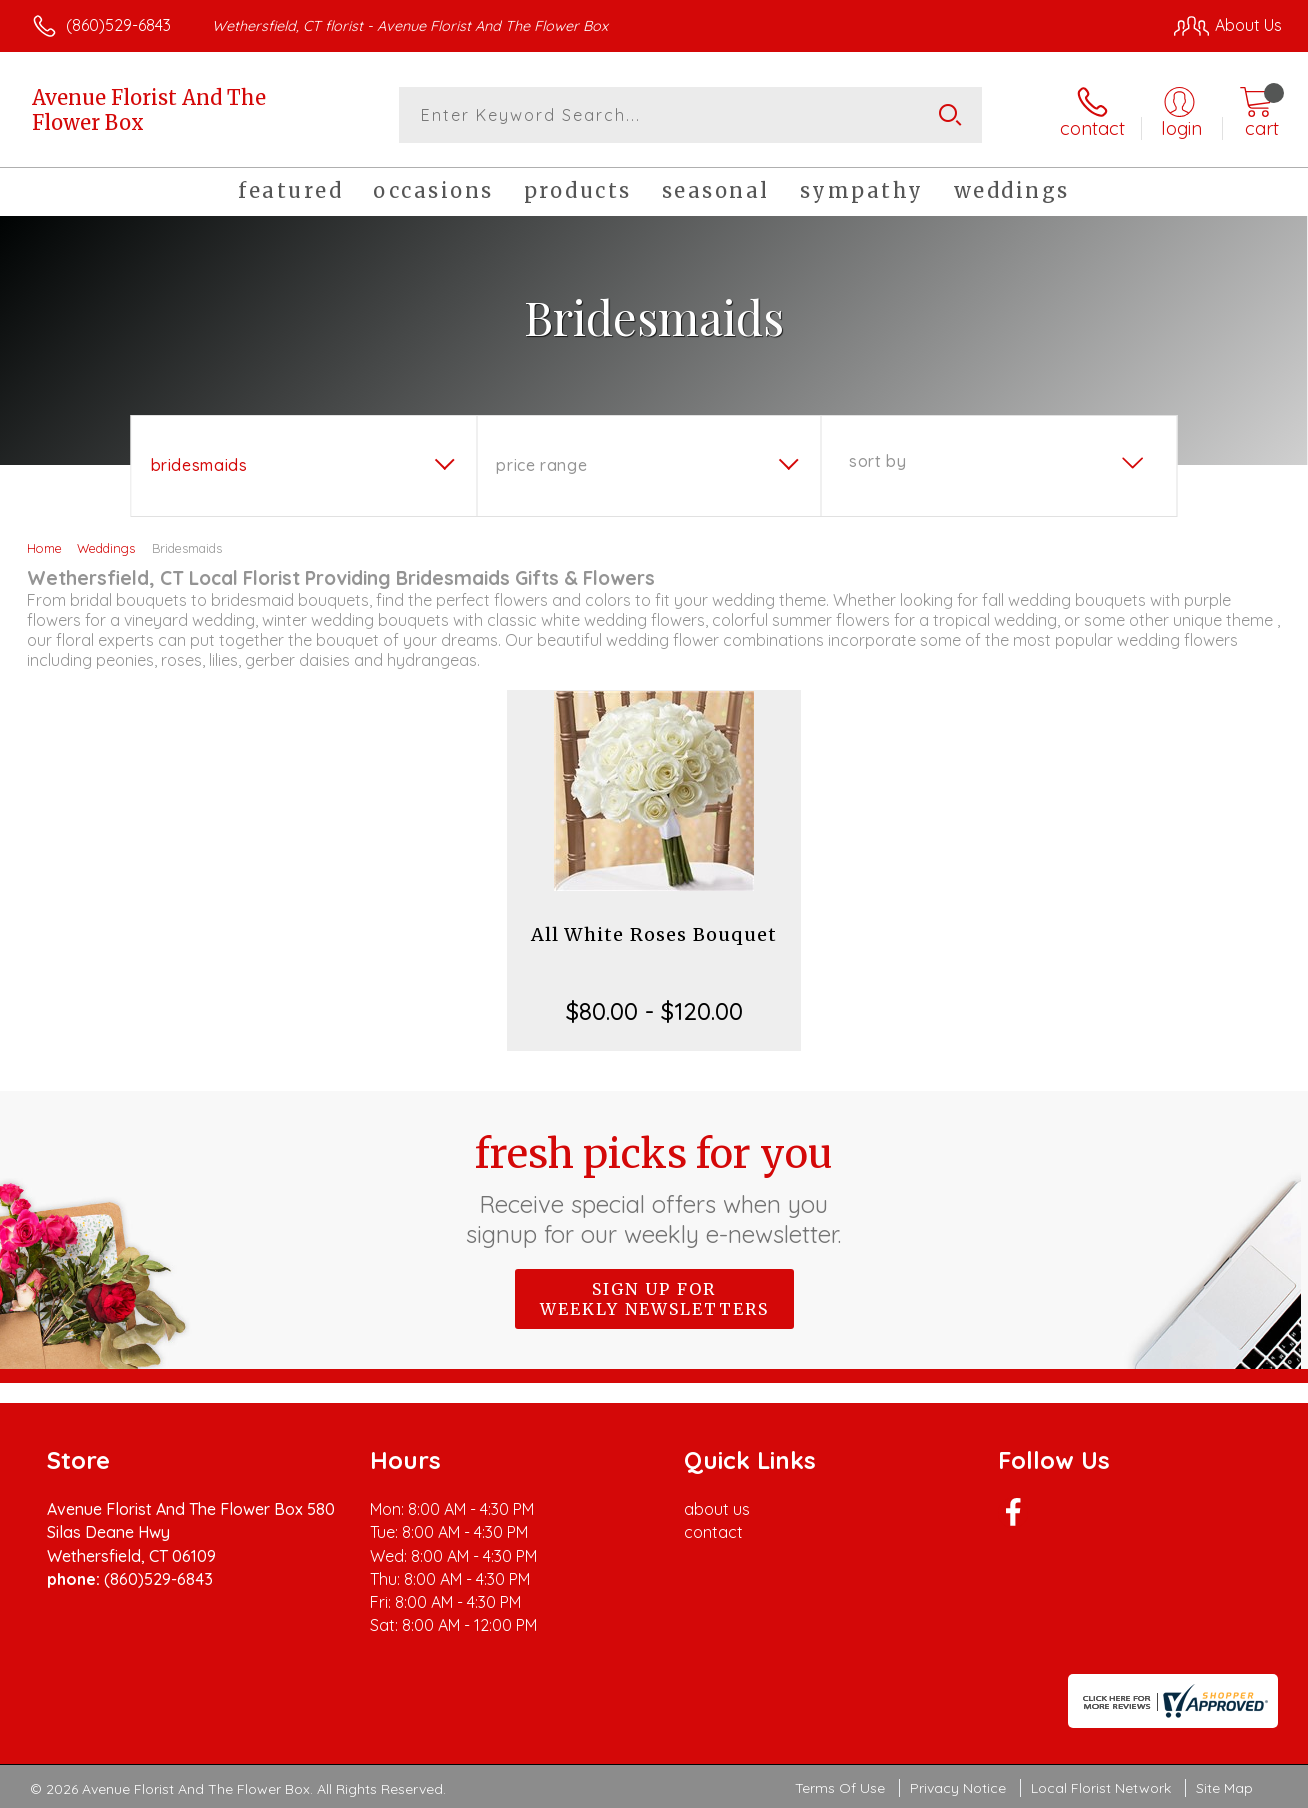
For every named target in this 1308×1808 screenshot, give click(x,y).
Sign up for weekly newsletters (654, 1299)
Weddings (106, 548)
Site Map (1224, 1788)
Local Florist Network (1101, 1788)
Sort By (877, 461)
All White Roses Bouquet (654, 934)
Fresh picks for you (654, 1189)
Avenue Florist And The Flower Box (149, 110)
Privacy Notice (958, 1788)
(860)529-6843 (118, 25)
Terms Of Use (840, 1788)
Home (44, 548)
